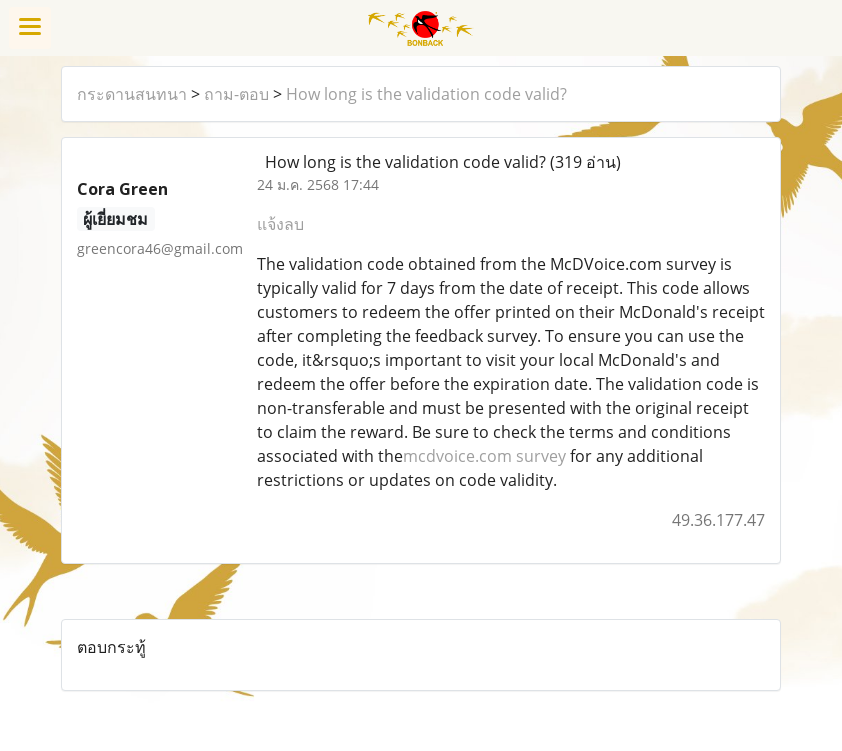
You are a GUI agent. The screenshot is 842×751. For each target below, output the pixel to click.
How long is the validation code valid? (426, 94)
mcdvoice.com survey (484, 456)
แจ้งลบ (280, 224)
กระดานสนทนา (132, 94)
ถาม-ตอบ (236, 94)
